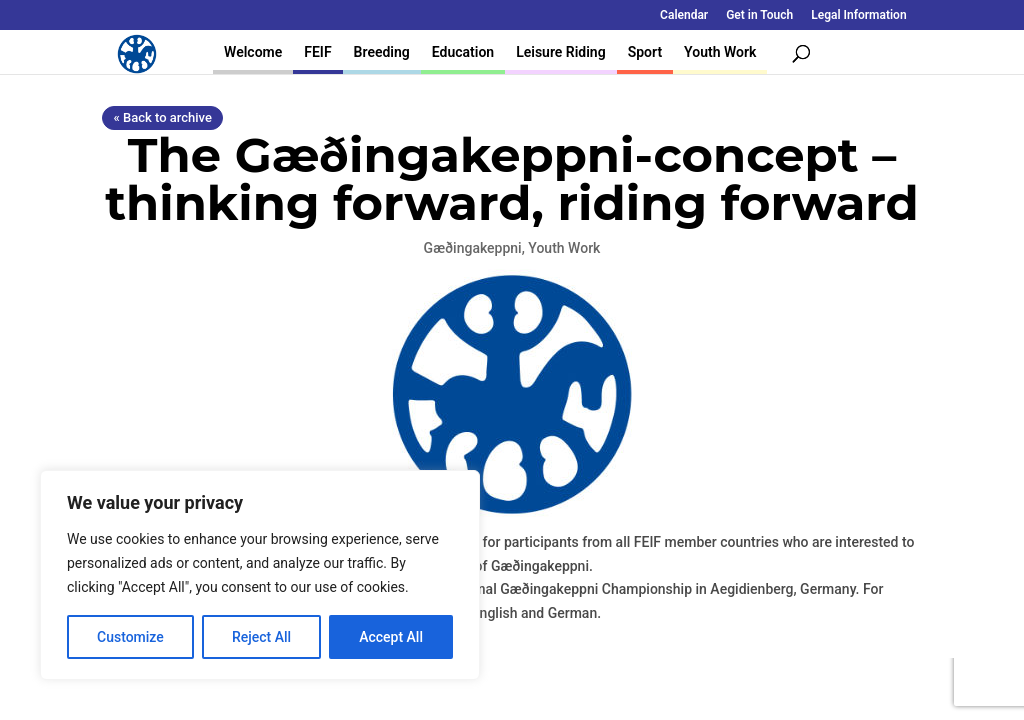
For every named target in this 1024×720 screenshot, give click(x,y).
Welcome (253, 52)
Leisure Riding (561, 52)
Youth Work (720, 52)
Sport (645, 52)
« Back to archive (162, 117)
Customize (130, 637)
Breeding (382, 52)
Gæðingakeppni (473, 248)
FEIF (317, 52)
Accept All (391, 637)
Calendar (684, 15)
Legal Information (858, 15)
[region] (260, 575)
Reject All (261, 637)
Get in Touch (759, 15)
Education (463, 52)
